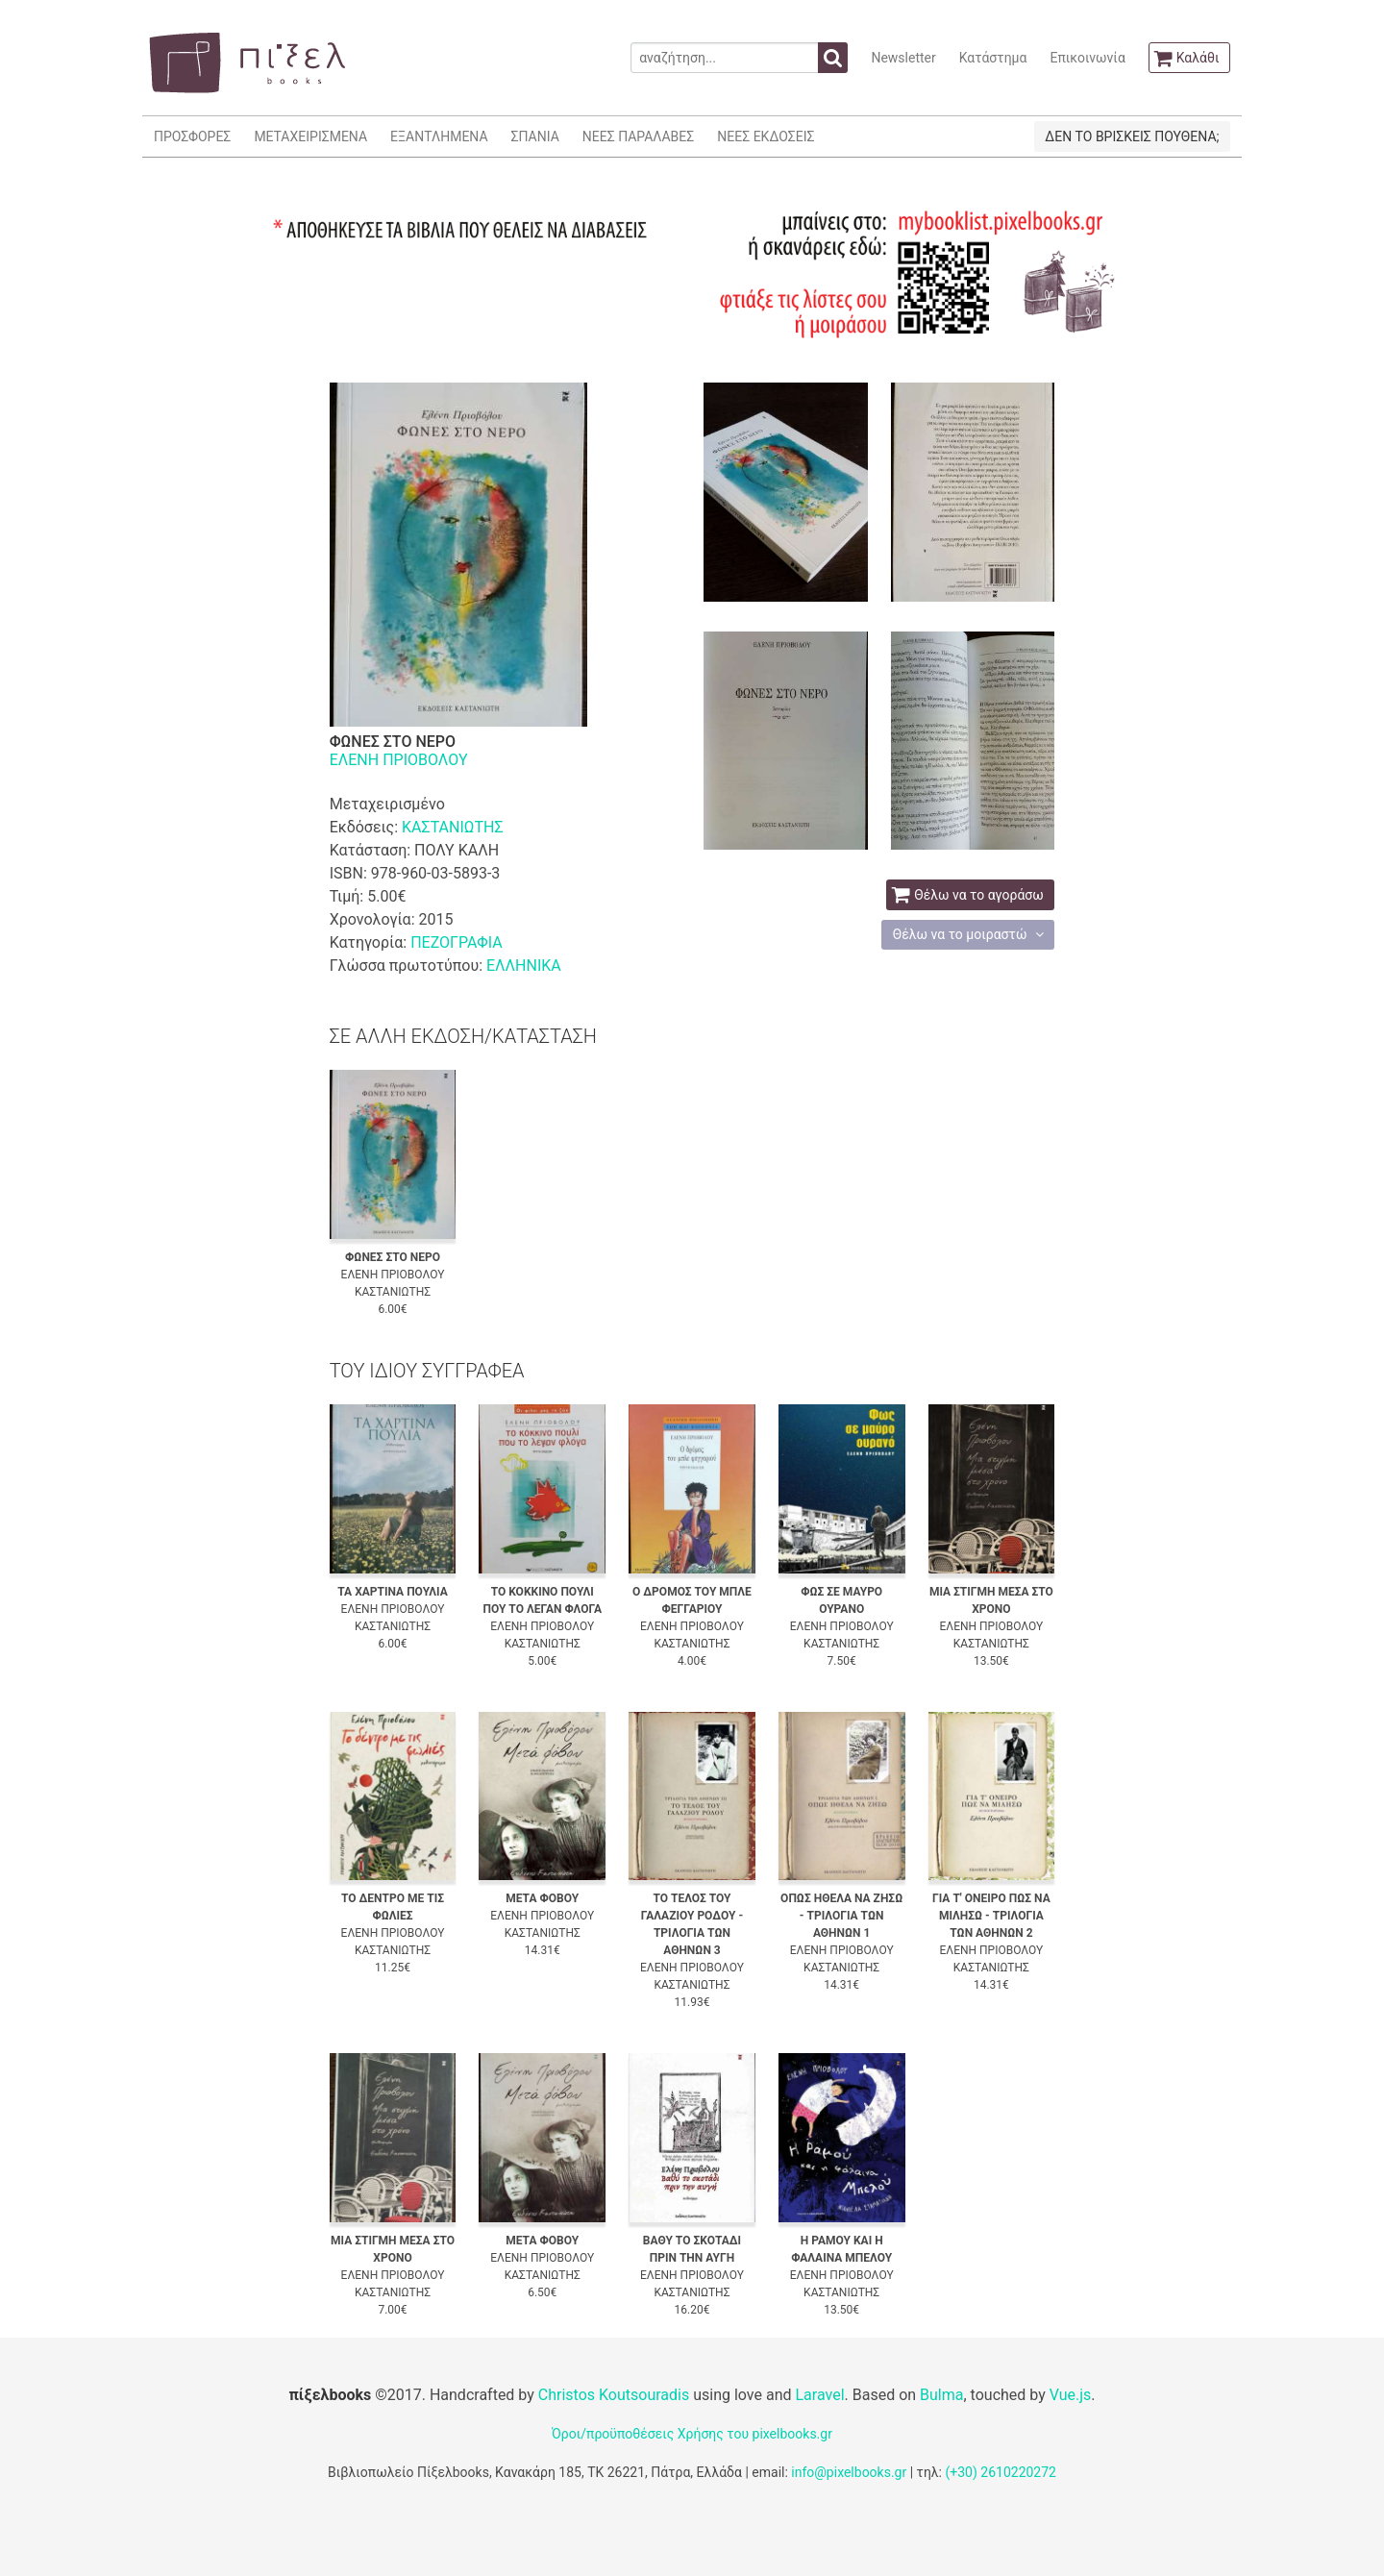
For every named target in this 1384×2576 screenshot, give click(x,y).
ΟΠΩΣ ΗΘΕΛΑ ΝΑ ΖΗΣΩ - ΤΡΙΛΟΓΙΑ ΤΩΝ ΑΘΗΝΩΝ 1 (841, 1916)
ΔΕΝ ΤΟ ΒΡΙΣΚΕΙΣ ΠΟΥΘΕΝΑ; (1132, 136)
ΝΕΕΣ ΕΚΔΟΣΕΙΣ (765, 136)
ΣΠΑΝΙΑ (535, 136)
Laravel (819, 2395)
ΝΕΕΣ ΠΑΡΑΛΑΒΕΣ (638, 136)
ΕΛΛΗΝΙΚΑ (523, 965)
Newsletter (903, 57)
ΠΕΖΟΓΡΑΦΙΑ (456, 942)
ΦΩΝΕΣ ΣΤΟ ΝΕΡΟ (392, 1257)
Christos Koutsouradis (613, 2395)
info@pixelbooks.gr (848, 2472)
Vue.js (1071, 2395)
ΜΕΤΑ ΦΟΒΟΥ (542, 1898)
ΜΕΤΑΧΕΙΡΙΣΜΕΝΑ (310, 136)
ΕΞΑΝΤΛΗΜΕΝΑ (438, 136)
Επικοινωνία (1087, 57)
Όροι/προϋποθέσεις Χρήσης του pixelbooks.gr (692, 2433)
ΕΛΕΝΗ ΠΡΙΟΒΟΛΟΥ (399, 760)
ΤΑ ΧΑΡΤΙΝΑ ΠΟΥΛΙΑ (392, 1591)
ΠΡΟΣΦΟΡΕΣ (192, 136)
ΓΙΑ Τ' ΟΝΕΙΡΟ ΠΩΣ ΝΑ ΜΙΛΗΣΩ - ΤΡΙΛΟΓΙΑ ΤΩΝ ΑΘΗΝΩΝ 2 (991, 1916)
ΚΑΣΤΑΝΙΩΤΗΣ (453, 827)
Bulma (941, 2395)
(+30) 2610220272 (1000, 2472)
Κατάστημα (993, 57)
